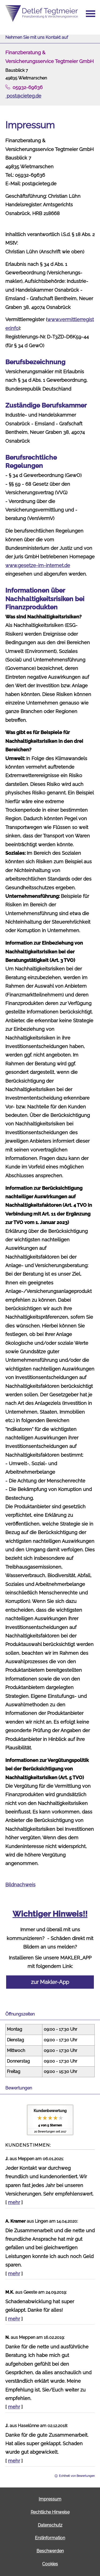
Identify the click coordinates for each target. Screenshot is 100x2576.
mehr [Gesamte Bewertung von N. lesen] (14, 2407)
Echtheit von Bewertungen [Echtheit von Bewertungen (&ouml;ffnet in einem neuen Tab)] (77, 2476)
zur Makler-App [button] (50, 1982)
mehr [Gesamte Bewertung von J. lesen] (14, 2202)
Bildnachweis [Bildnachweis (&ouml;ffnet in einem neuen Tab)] (20, 1884)
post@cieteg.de (23, 96)
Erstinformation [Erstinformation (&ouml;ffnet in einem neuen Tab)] (50, 2537)
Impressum (50, 2499)
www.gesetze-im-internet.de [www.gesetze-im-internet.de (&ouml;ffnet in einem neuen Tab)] (37, 565)
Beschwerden (50, 2550)
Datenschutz (50, 2525)
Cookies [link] (50, 2563)
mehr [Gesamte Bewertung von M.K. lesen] (14, 2319)
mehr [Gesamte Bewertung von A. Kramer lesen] (14, 2273)
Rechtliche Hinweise (50, 2512)
